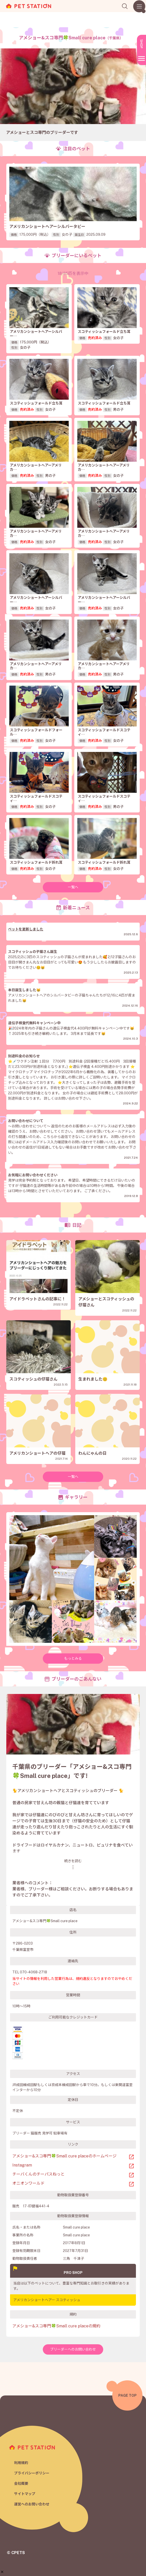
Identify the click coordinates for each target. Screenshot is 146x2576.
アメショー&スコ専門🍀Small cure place (71, 37)
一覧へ (73, 887)
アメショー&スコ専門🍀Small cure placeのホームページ (64, 2156)
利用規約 (21, 2463)
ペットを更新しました (25, 929)
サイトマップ (24, 2494)
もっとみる (73, 1658)
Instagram (22, 2165)
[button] (2, 2549)
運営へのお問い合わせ (31, 2504)
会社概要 (21, 2483)
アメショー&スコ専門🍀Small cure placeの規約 (56, 2326)
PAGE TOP (127, 2395)
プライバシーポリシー (31, 2473)
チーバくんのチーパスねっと (38, 2174)
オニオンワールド (28, 2183)
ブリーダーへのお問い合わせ (73, 2349)
